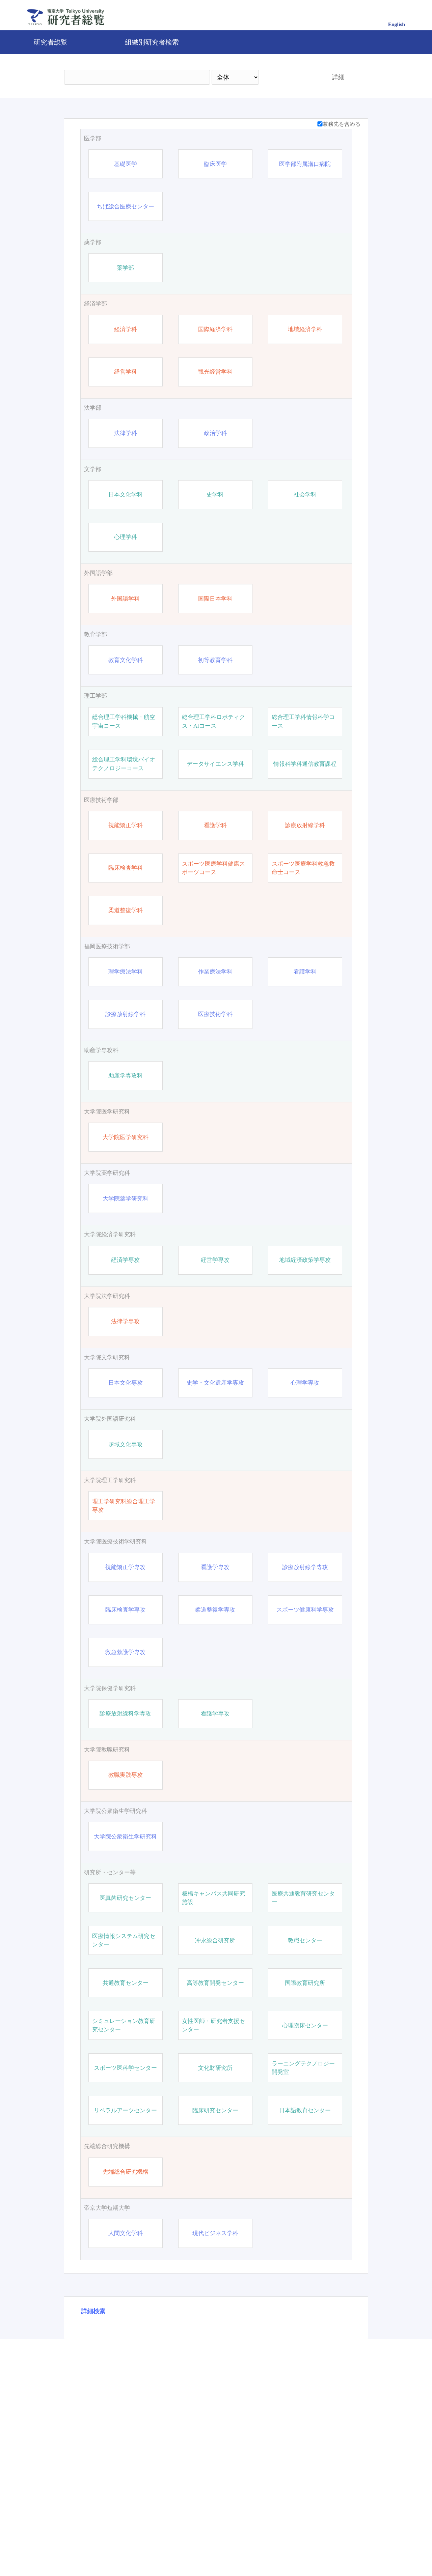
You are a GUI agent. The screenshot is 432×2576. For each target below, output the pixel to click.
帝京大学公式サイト (152, 2547)
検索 (289, 77)
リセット (328, 2489)
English (396, 24)
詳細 (338, 77)
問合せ (200, 2547)
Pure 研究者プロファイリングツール (263, 2547)
